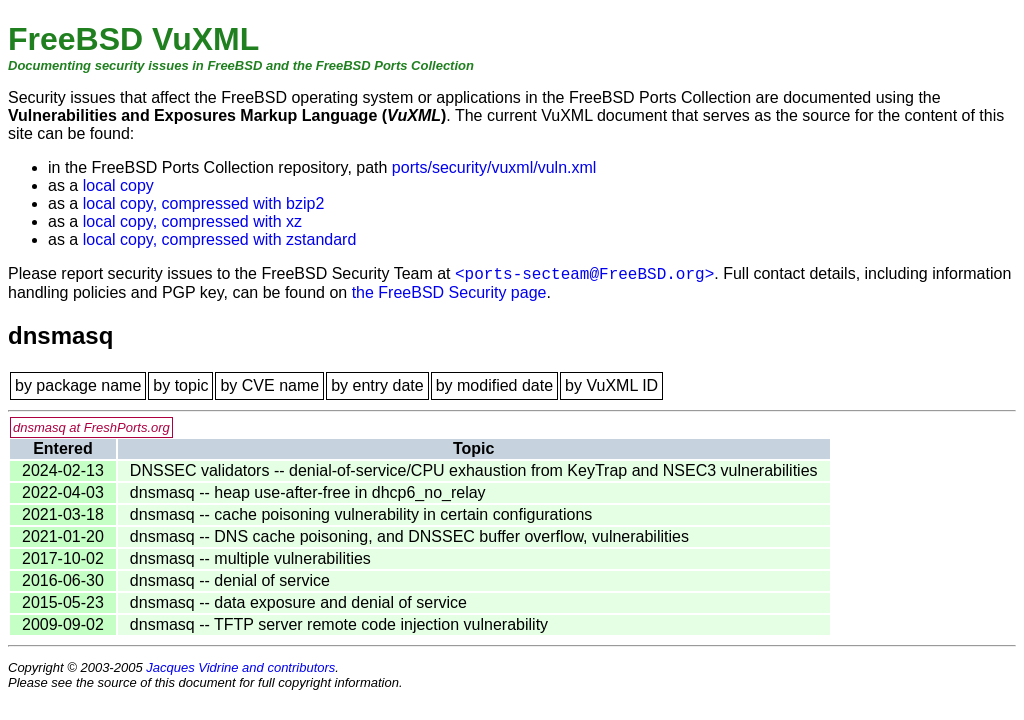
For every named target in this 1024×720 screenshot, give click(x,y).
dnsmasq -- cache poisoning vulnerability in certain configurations (361, 514)
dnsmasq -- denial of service (230, 580)
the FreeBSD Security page (449, 292)
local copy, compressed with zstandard (220, 239)
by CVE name (269, 385)
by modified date (494, 385)
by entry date (377, 385)
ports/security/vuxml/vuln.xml (494, 167)
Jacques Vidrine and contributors (240, 667)
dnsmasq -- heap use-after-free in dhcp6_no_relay (308, 492)
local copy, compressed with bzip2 (204, 203)
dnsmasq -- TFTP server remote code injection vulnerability (339, 624)
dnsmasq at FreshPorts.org (91, 427)
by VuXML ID (611, 385)
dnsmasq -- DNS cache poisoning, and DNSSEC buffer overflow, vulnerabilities (409, 536)
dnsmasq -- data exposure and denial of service (298, 602)
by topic (180, 385)
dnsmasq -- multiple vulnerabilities (250, 558)
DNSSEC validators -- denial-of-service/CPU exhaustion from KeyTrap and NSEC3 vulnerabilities (474, 470)
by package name (78, 385)
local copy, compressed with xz (192, 221)
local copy (118, 185)
